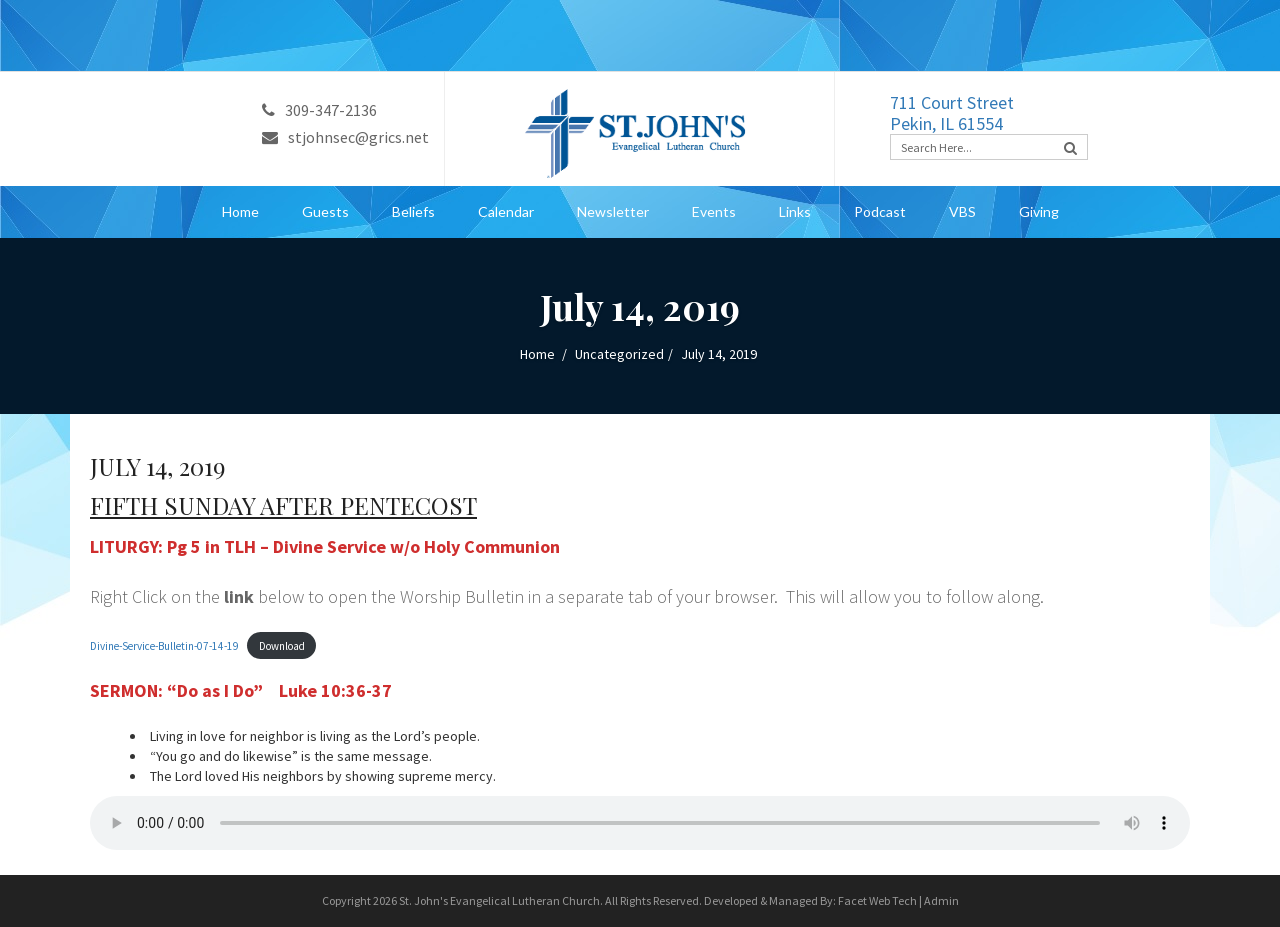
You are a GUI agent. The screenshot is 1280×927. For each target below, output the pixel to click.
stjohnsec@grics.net (345, 137)
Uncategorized (619, 354)
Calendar (506, 211)
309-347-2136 (319, 110)
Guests (325, 211)
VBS (962, 211)
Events (714, 211)
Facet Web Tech (877, 900)
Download (282, 646)
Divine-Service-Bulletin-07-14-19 (164, 646)
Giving (1039, 211)
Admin (941, 900)
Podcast (880, 211)
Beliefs (413, 211)
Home (240, 211)
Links (795, 211)
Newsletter (613, 211)
